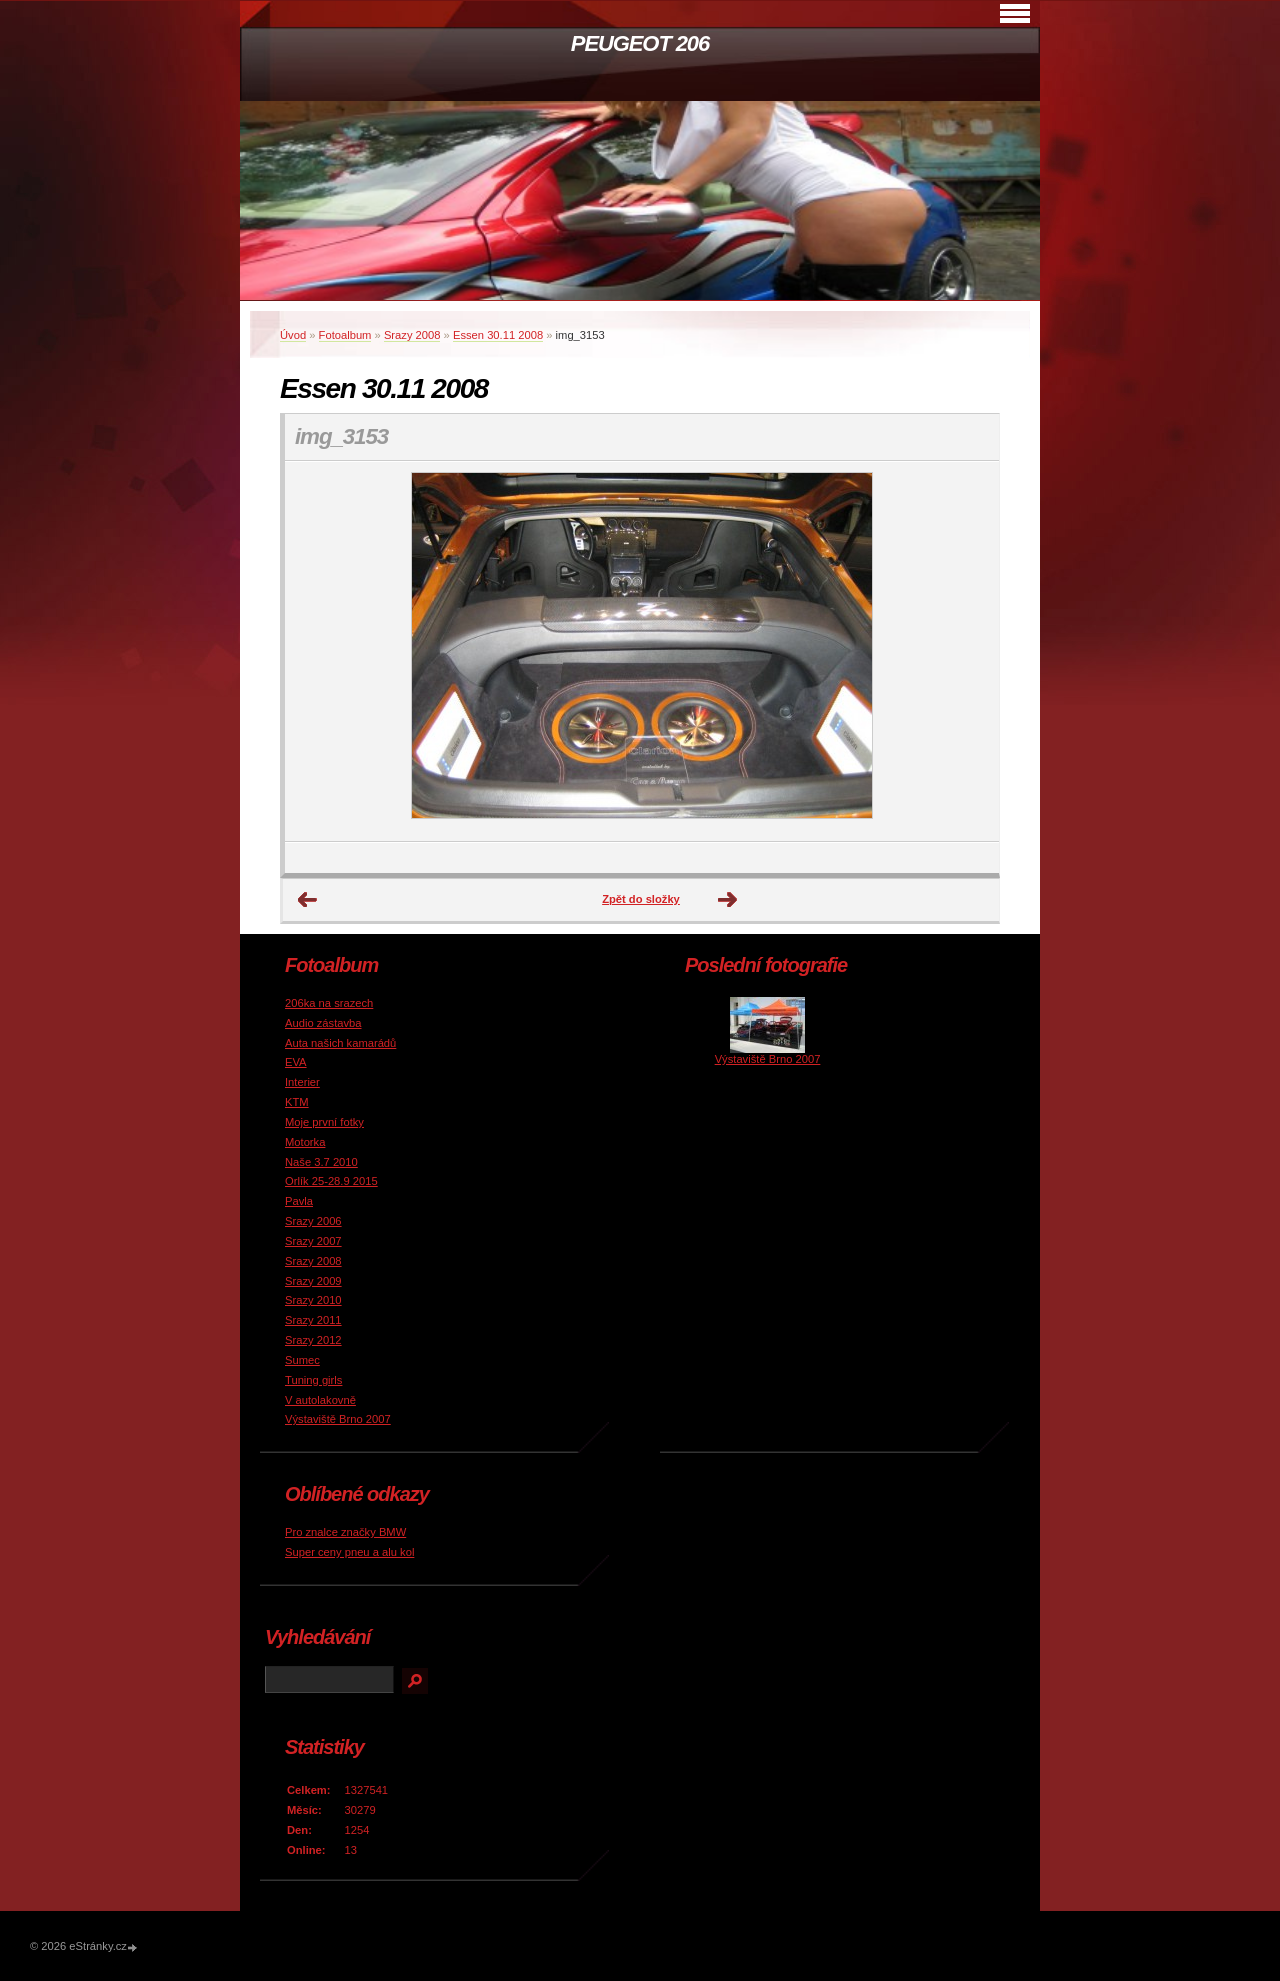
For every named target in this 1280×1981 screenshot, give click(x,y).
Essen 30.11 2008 (498, 335)
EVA (296, 1062)
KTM (297, 1102)
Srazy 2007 (313, 1241)
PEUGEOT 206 (640, 43)
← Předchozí (308, 900)
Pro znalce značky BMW (345, 1532)
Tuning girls (313, 1380)
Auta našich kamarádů (340, 1043)
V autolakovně (320, 1400)
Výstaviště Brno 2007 (338, 1419)
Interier (302, 1082)
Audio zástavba (323, 1023)
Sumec (302, 1360)
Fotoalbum (345, 335)
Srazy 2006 (313, 1221)
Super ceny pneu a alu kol (349, 1552)
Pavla (299, 1201)
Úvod (293, 335)
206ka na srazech (329, 1003)
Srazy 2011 (313, 1320)
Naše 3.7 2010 (321, 1162)
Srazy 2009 (313, 1281)
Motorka (305, 1142)
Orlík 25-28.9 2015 (331, 1181)
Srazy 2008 (412, 335)
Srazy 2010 (313, 1300)
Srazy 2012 (313, 1340)
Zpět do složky (641, 899)
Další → (728, 900)
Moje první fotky (324, 1122)
